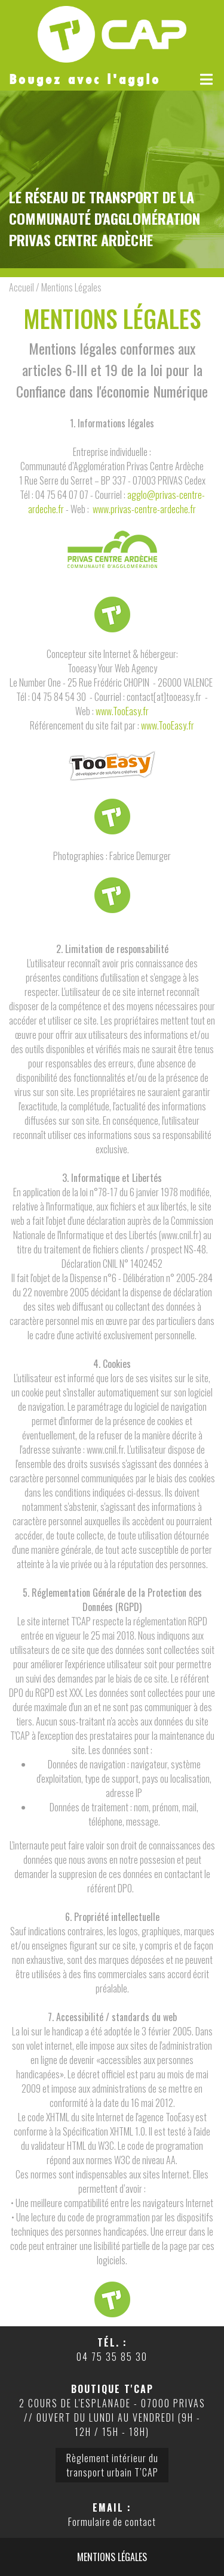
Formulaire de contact (112, 2522)
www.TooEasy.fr (122, 711)
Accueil (21, 287)
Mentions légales (112, 2557)
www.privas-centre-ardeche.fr (144, 509)
